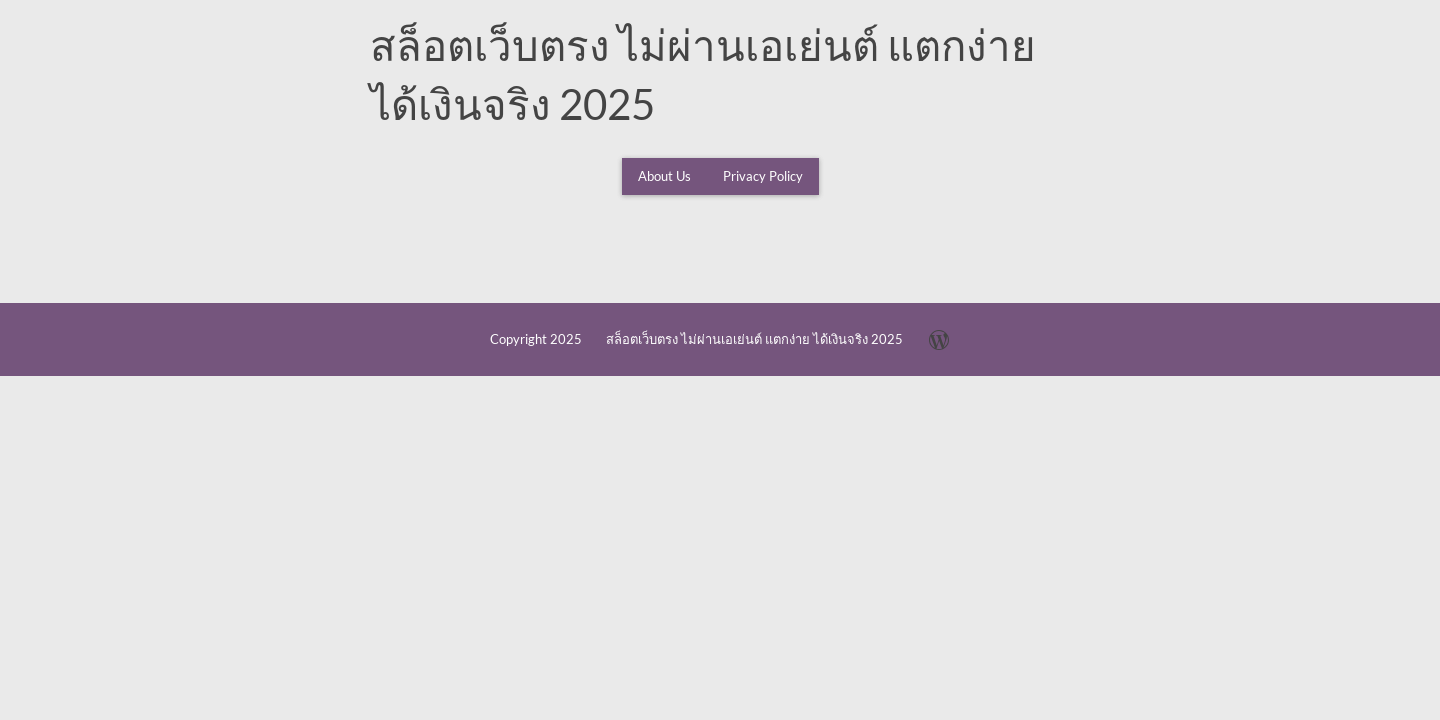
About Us (664, 176)
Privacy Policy (763, 176)
